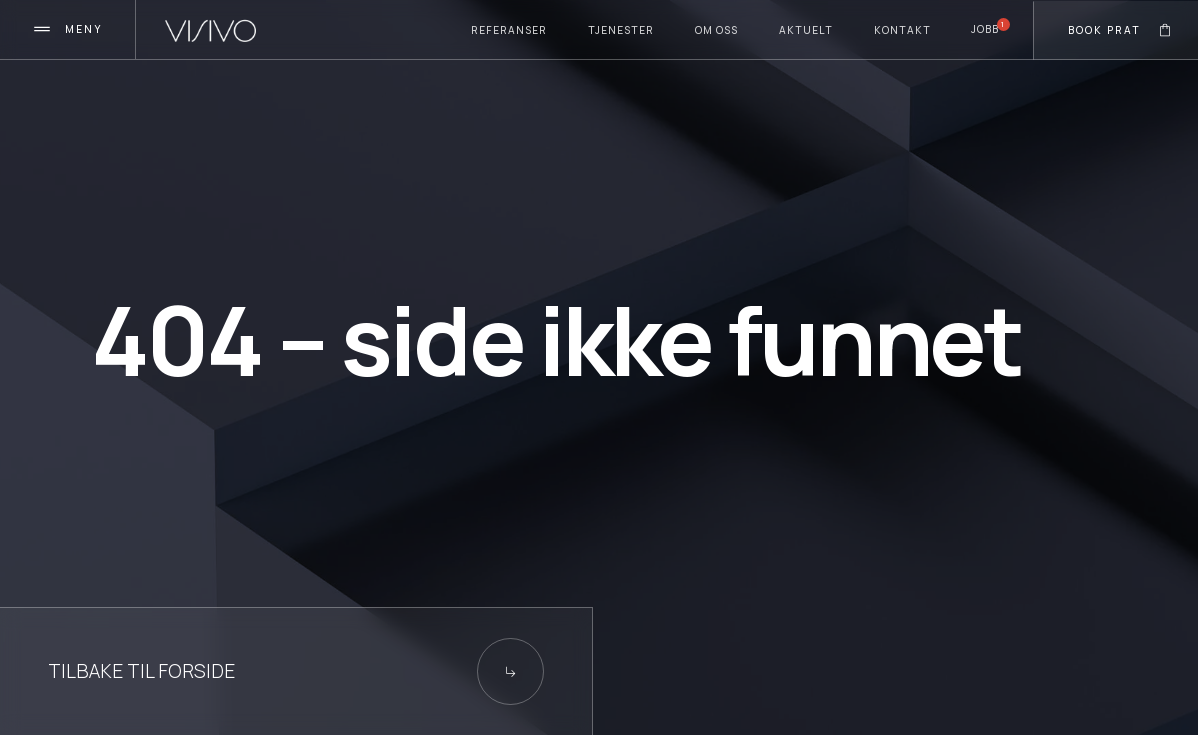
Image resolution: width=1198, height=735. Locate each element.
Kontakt (902, 30)
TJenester (621, 30)
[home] (211, 30)
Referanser (509, 30)
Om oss (716, 30)
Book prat (1104, 30)
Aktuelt (806, 30)
